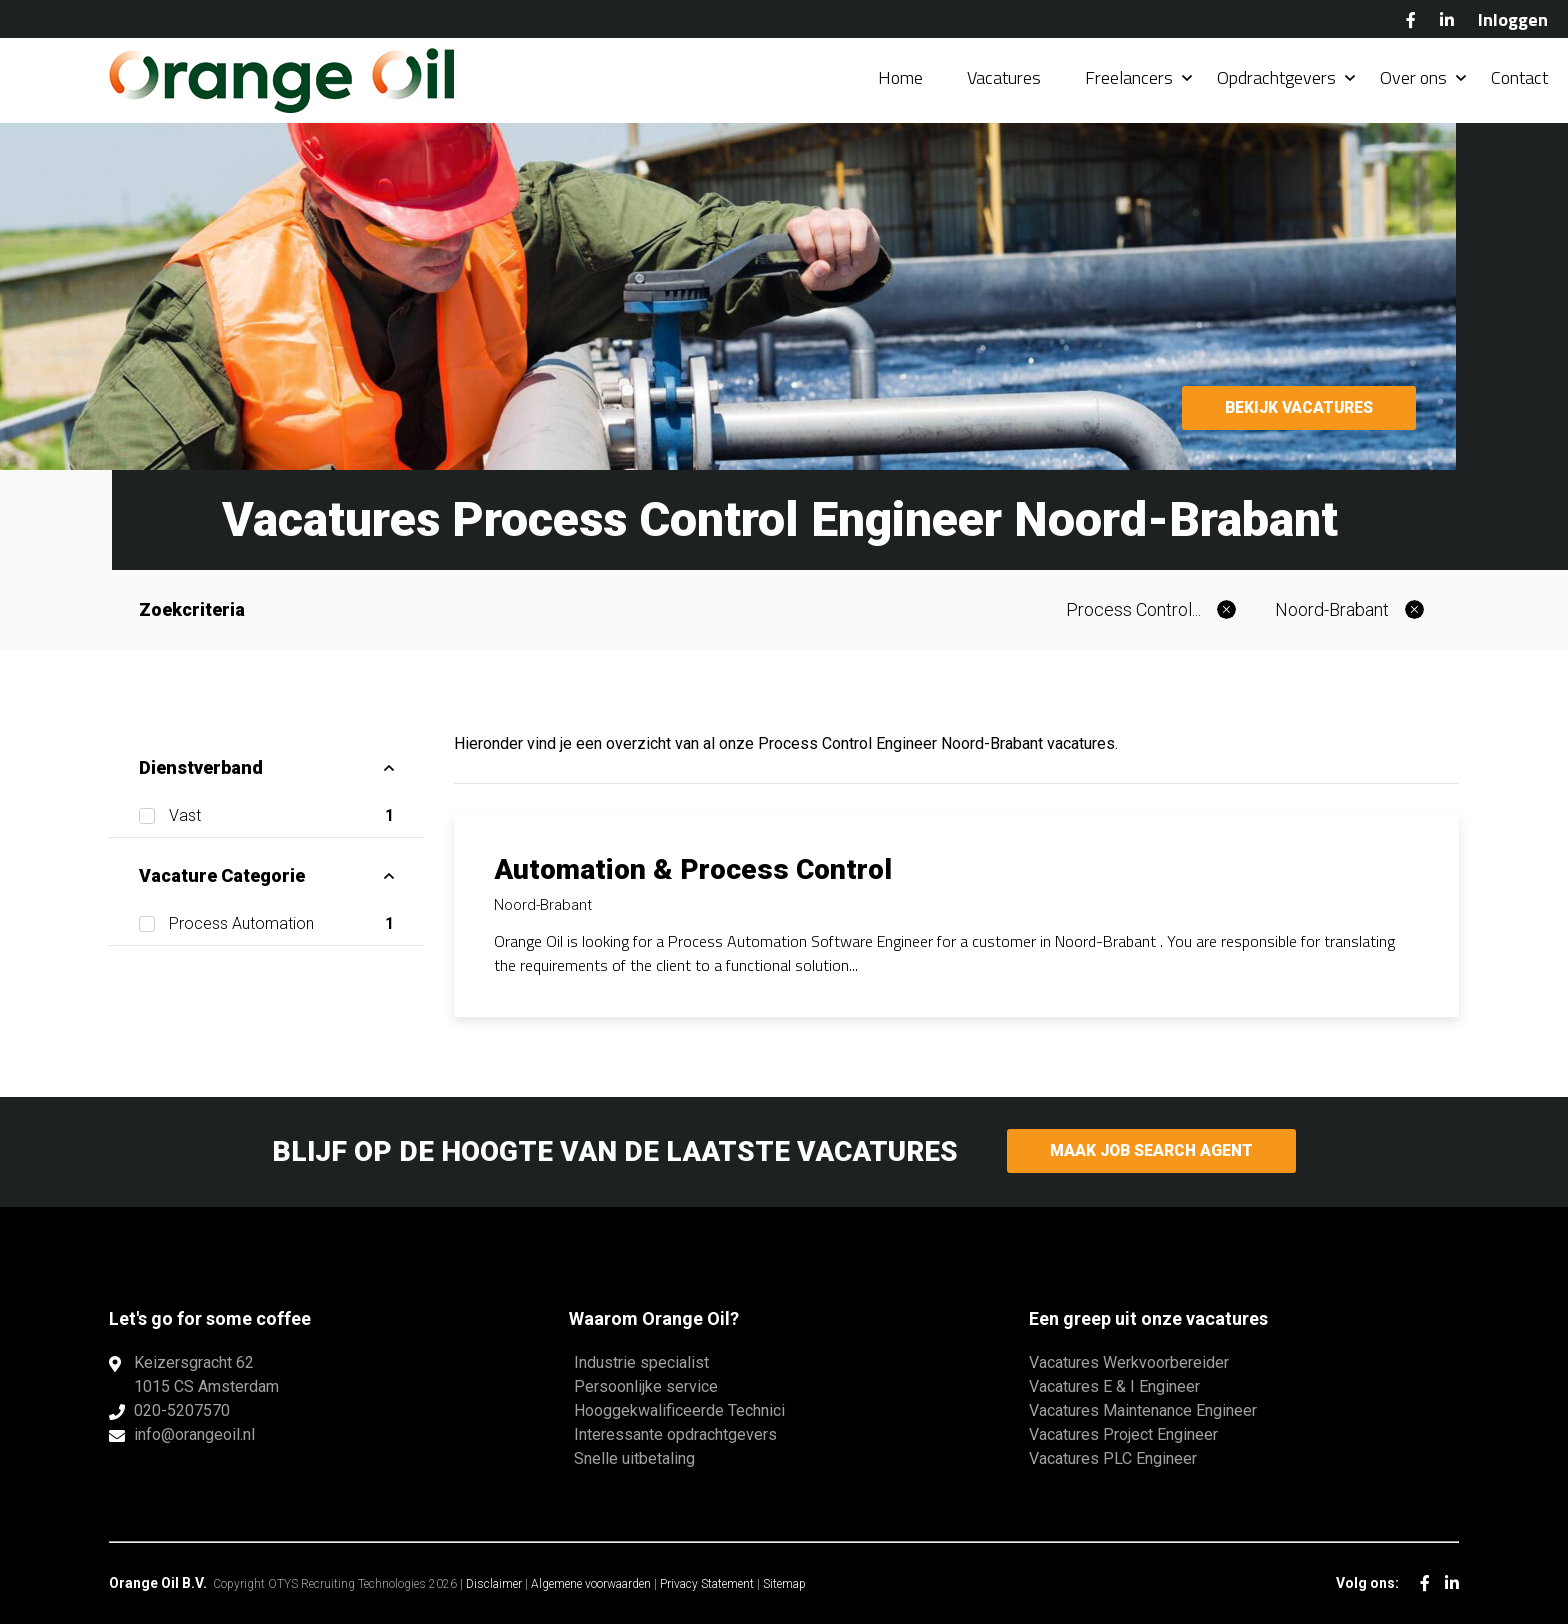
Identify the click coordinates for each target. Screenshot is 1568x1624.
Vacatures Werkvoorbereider (1129, 1362)
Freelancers (1129, 79)
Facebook (1411, 20)
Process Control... (1133, 609)
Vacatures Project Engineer (1123, 1434)
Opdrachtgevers (1276, 79)
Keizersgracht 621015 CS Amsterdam (206, 1374)
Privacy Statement (707, 1584)
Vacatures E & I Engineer (1114, 1386)
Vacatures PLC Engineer (1113, 1458)
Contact (1519, 79)
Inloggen (1513, 19)
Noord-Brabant (1332, 609)
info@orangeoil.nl (194, 1434)
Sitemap (784, 1584)
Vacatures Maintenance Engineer (1143, 1410)
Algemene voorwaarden (591, 1584)
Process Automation (281, 924)
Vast (281, 816)
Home (900, 79)
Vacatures (1004, 79)
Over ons (1413, 79)
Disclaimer (494, 1584)
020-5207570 (182, 1410)
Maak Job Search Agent (1151, 1151)
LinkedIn (1447, 20)
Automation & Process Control (693, 869)
